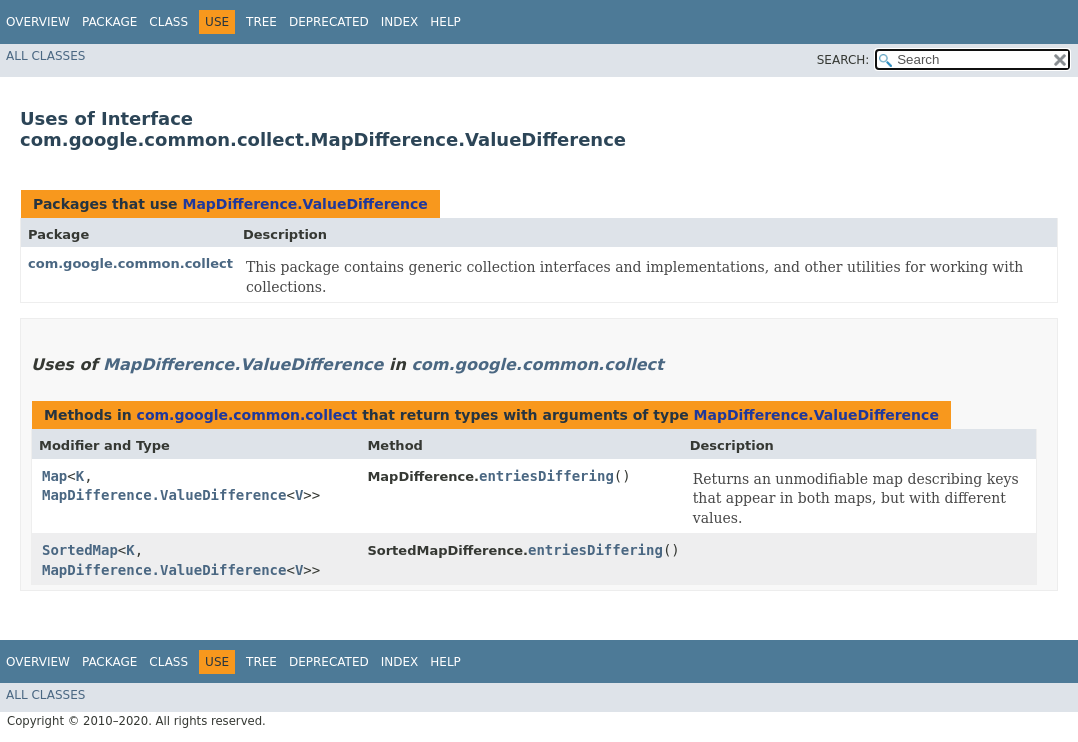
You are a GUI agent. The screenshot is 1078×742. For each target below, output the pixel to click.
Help (445, 22)
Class (168, 22)
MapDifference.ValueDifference (304, 204)
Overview (38, 22)
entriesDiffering (546, 476)
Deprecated (329, 22)
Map (54, 476)
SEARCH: (843, 60)
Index (400, 22)
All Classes (45, 56)
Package (109, 22)
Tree (261, 22)
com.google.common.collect (130, 263)
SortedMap (80, 550)
